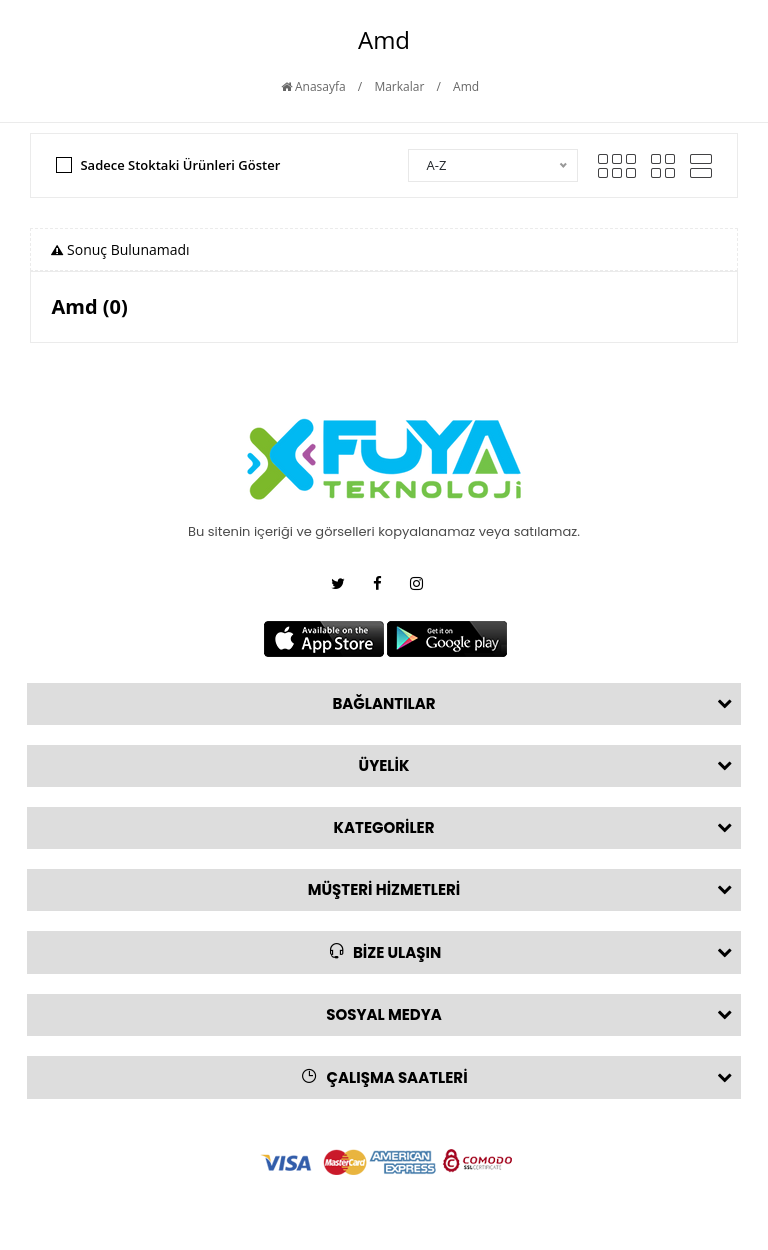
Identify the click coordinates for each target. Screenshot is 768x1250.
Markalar (399, 86)
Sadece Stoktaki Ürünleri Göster (180, 165)
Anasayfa (313, 86)
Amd (466, 86)
